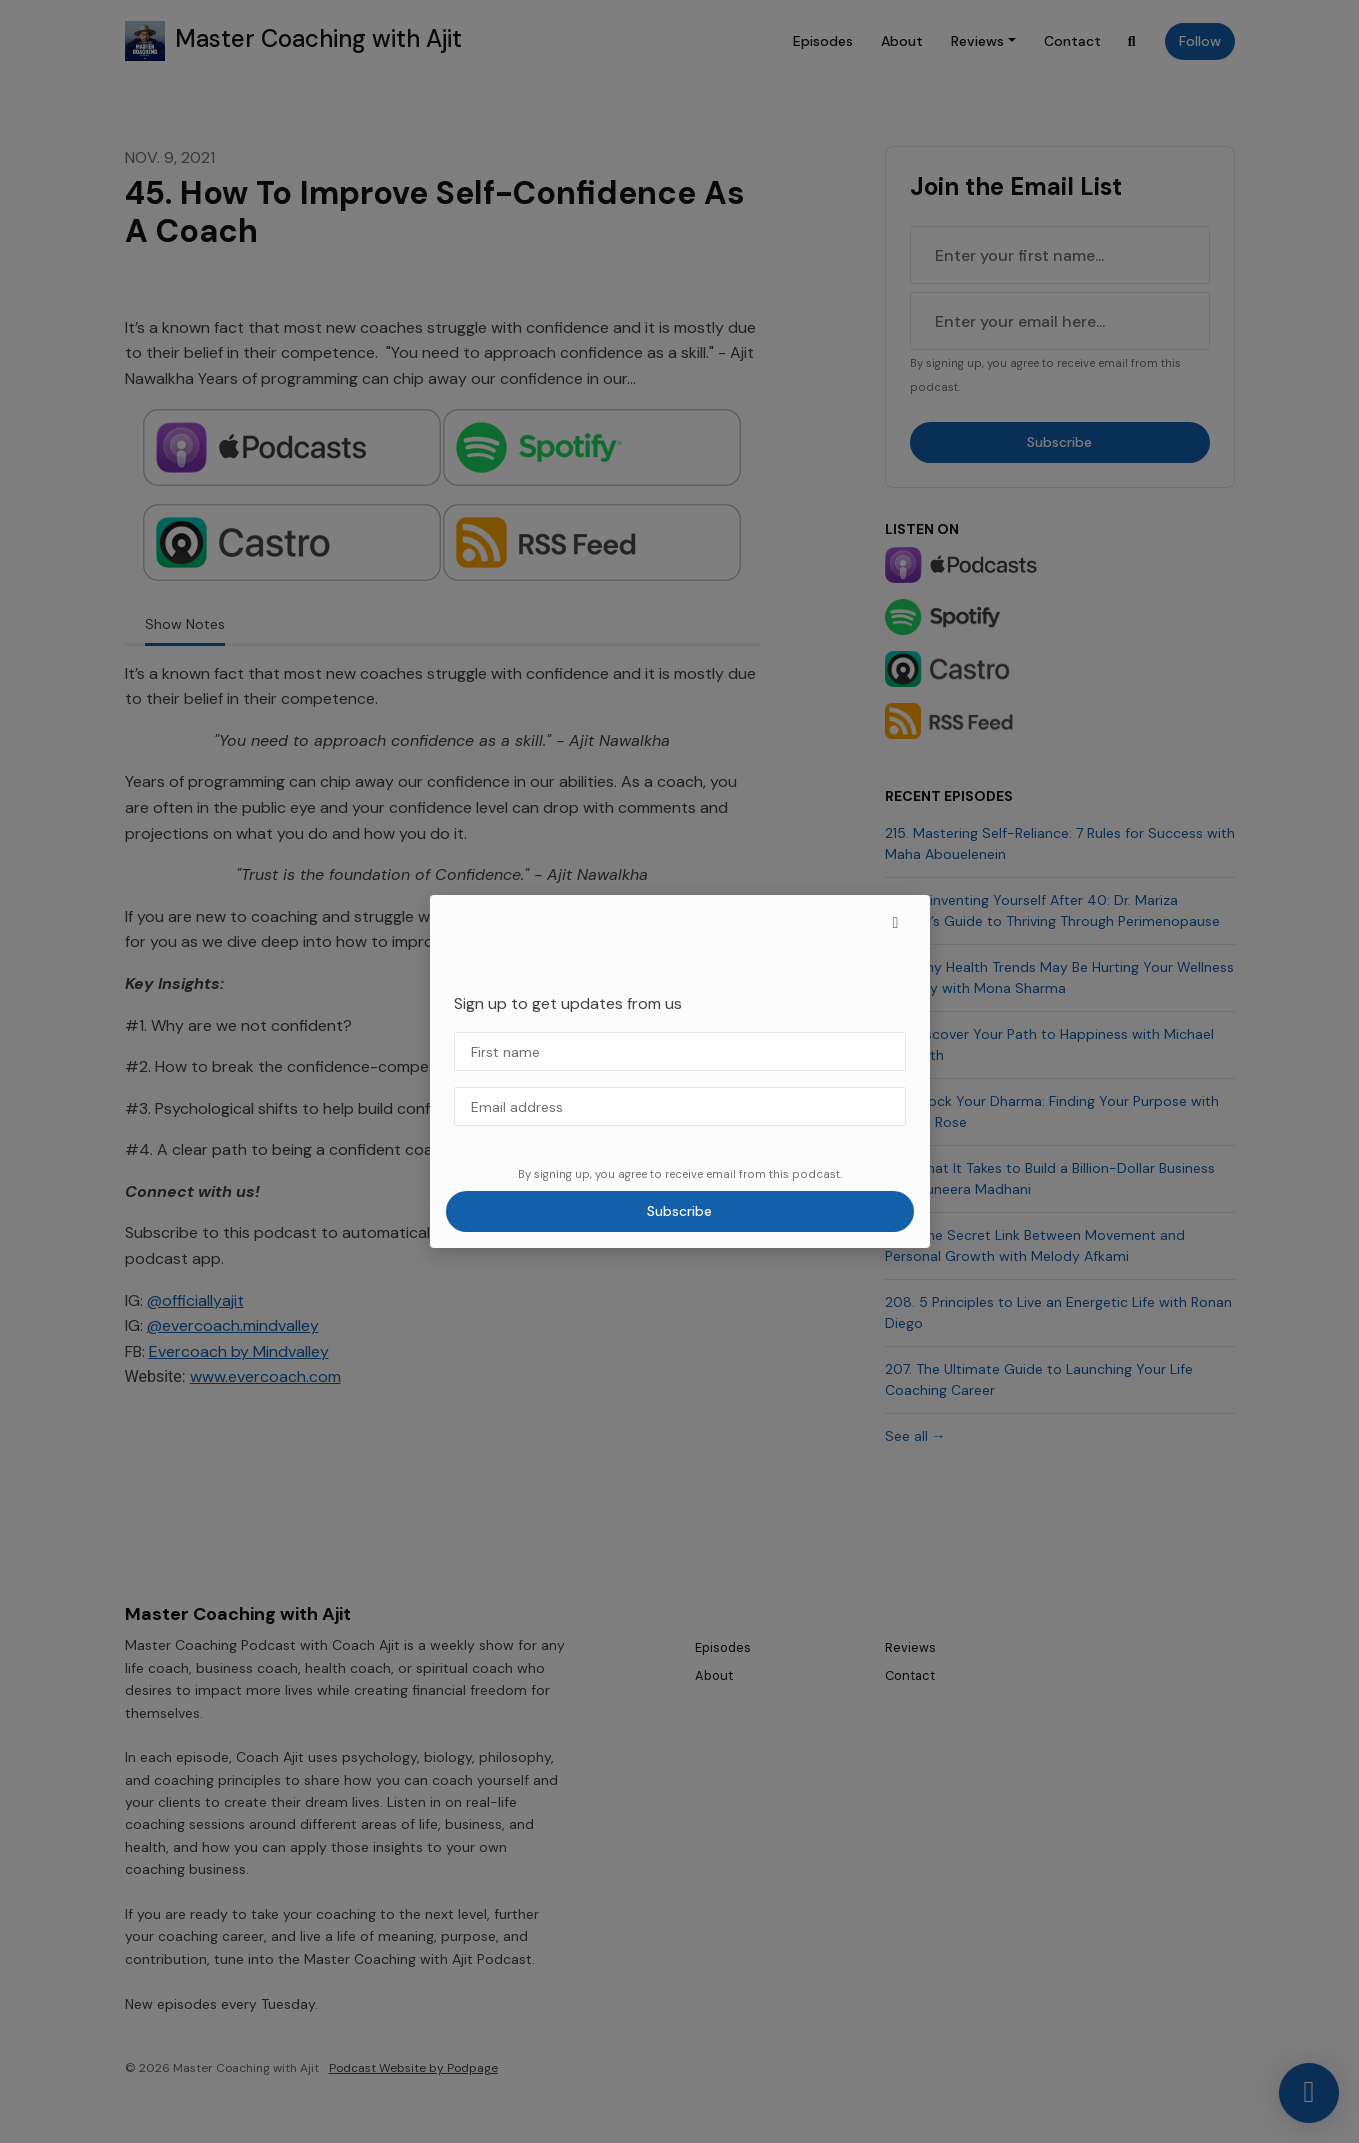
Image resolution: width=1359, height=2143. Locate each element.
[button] (896, 923)
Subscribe (679, 1211)
